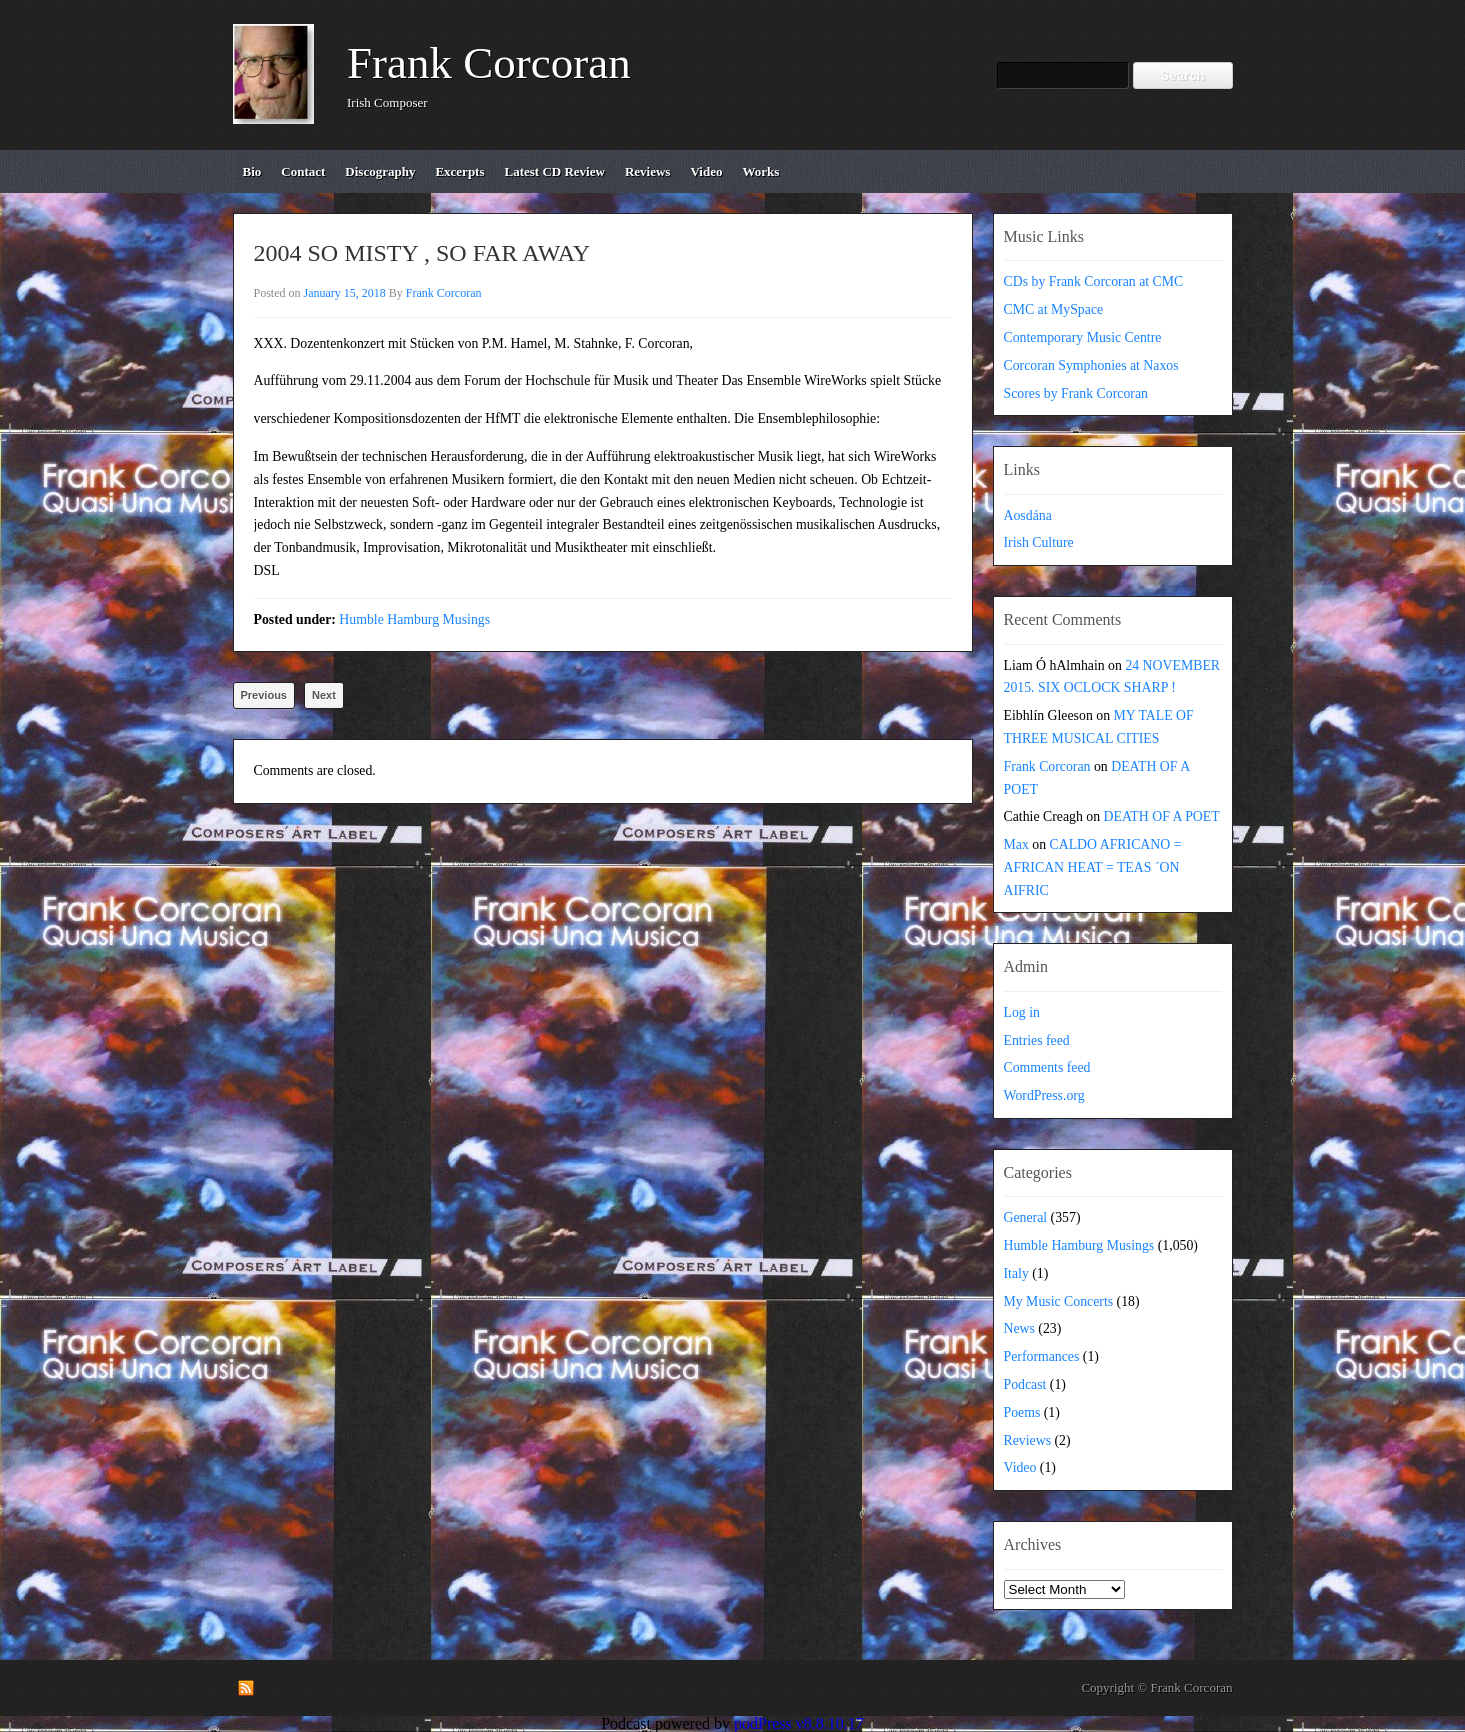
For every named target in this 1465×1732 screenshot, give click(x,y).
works (760, 171)
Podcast (1025, 1384)
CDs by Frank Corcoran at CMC (1094, 281)
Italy (1016, 1273)
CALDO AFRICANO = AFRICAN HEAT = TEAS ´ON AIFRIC (1093, 867)
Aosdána (1028, 515)
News (1019, 1328)
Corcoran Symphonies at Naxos (1091, 365)
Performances (1042, 1356)
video (706, 171)
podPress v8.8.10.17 (799, 1723)
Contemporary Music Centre (1083, 337)
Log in (1022, 1012)
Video (1020, 1467)
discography (380, 171)
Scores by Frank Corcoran (1076, 393)
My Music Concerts (1059, 1301)
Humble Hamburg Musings (414, 619)
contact (303, 171)
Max (1016, 844)
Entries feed (1037, 1040)
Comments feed (1047, 1067)
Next (324, 695)
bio (252, 171)
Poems (1022, 1412)
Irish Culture (1039, 542)
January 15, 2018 (345, 293)
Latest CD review (555, 171)
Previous (264, 695)
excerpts (459, 171)
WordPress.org (1044, 1095)
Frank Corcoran (489, 63)
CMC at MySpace (1054, 309)
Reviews (1028, 1440)
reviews (648, 171)
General (1026, 1217)
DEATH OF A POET (1162, 816)
